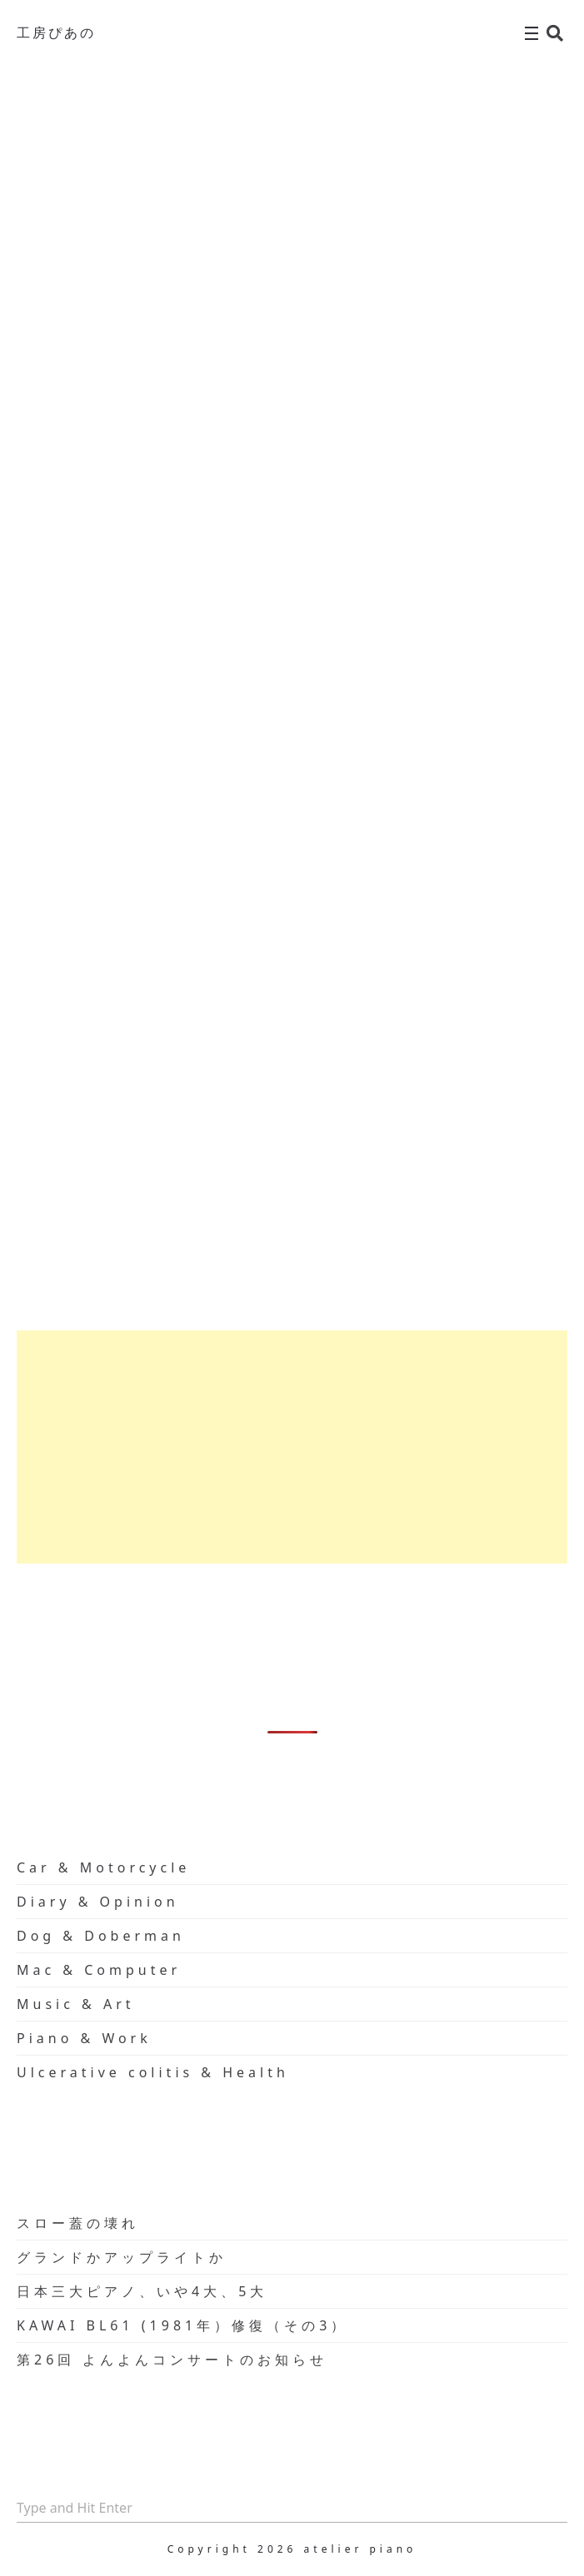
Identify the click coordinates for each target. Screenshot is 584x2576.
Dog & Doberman (101, 1935)
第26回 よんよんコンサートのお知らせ (172, 2359)
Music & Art (76, 2004)
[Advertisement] (292, 1447)
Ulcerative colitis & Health (153, 2072)
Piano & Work (84, 2038)
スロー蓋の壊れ (78, 2223)
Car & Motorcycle (103, 1867)
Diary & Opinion (98, 1901)
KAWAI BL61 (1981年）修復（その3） (182, 2325)
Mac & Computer (99, 1970)
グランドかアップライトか (122, 2257)
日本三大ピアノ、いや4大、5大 (142, 2291)
